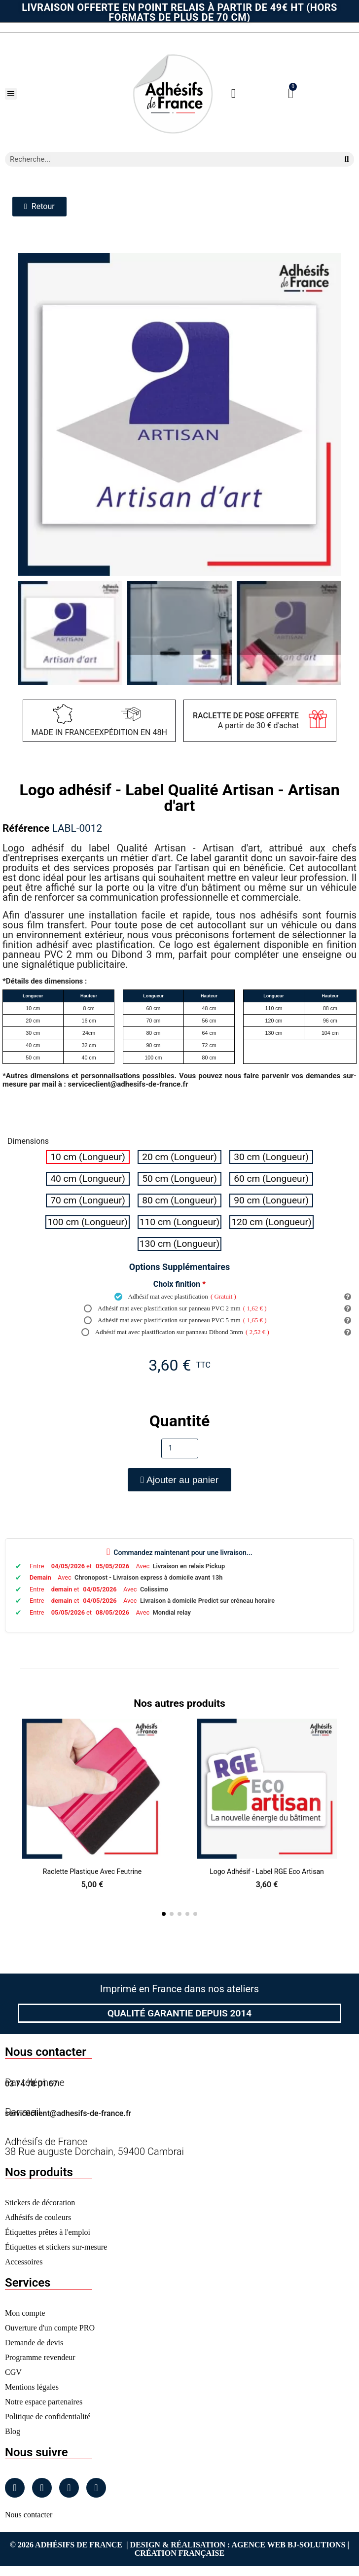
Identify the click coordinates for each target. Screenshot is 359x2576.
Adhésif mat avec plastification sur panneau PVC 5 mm (175, 1320)
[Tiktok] (96, 2488)
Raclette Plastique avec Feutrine (92, 1871)
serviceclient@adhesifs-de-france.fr (68, 2113)
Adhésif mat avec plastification (175, 1297)
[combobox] (168, 159)
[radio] (88, 1157)
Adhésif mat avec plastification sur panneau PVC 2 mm (175, 1308)
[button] (11, 94)
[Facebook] (15, 2488)
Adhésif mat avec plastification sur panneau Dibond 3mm (175, 1332)
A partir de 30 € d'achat (246, 720)
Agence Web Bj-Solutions (289, 2545)
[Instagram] (42, 2488)
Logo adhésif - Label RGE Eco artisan (267, 1871)
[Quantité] (179, 1448)
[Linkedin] (69, 2488)
